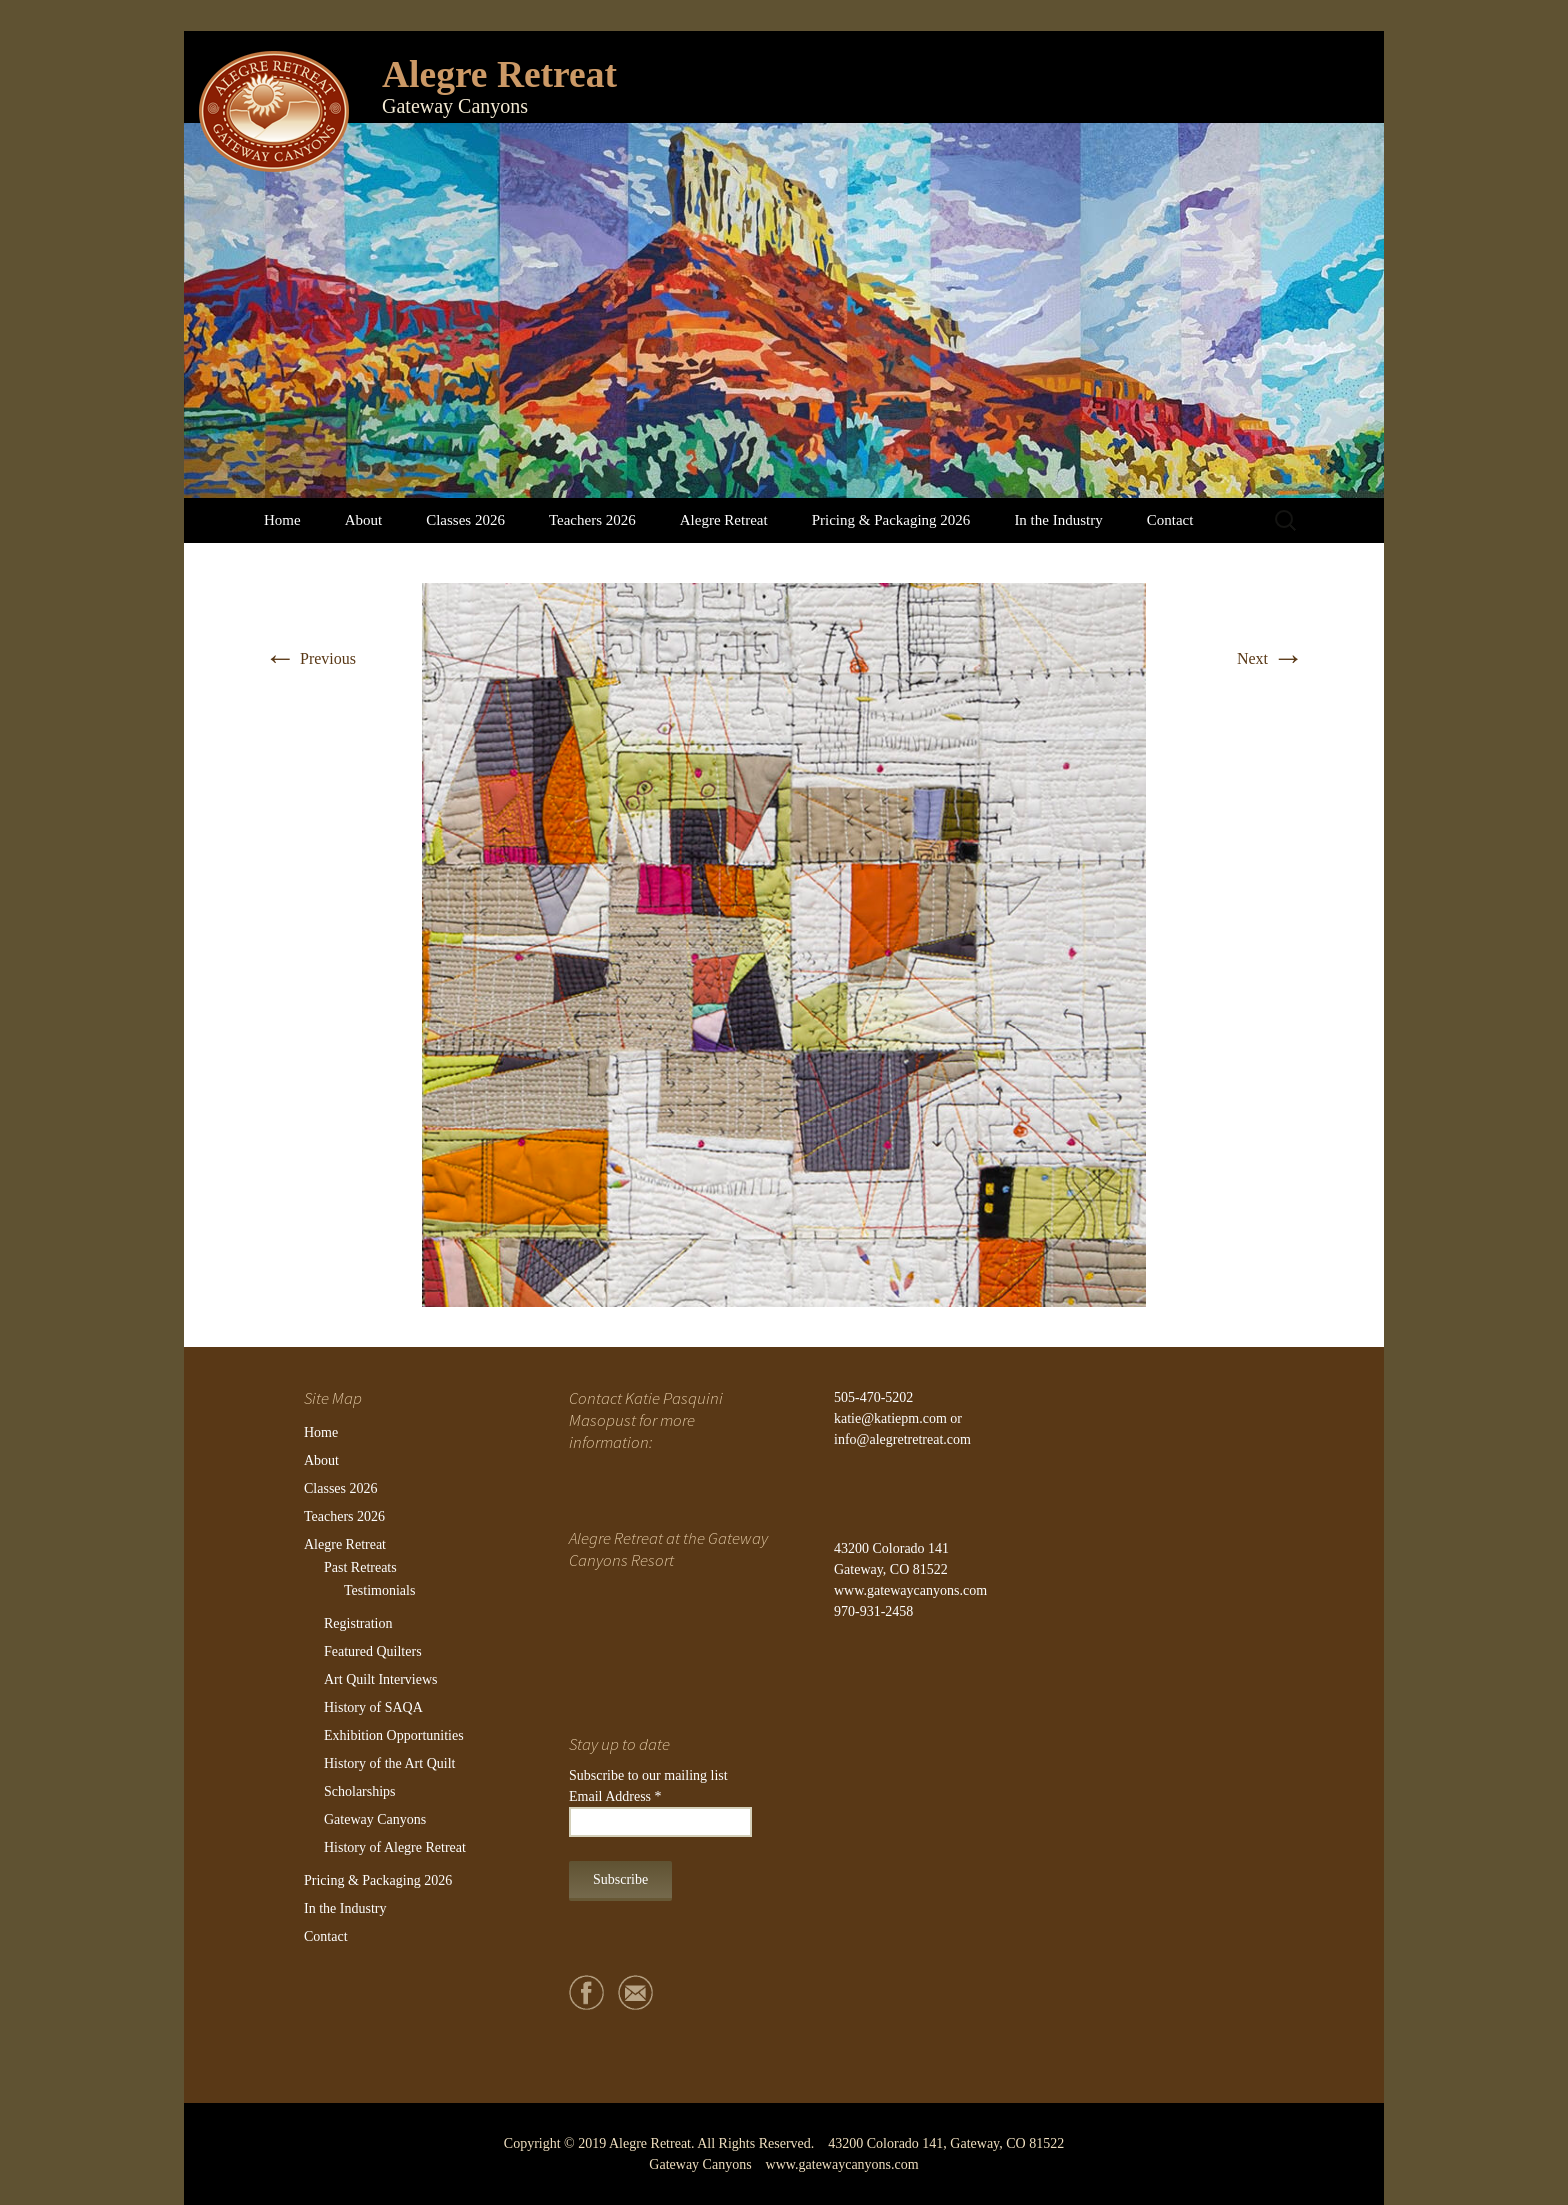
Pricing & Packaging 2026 (891, 520)
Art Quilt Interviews (381, 1679)
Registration (358, 1623)
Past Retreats (360, 1567)
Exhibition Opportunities (394, 1735)
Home (282, 520)
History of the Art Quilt (389, 1763)
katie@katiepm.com (890, 1418)
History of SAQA (373, 1707)
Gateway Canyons (375, 1819)
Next (1270, 658)
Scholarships (360, 1791)
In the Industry (1058, 520)
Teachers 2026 (592, 520)
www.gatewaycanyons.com (910, 1590)
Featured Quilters (373, 1651)
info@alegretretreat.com (902, 1439)
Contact (1170, 520)
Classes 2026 (465, 520)
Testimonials (379, 1590)
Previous (310, 658)
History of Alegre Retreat (395, 1847)
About (364, 520)
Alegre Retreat (724, 520)
